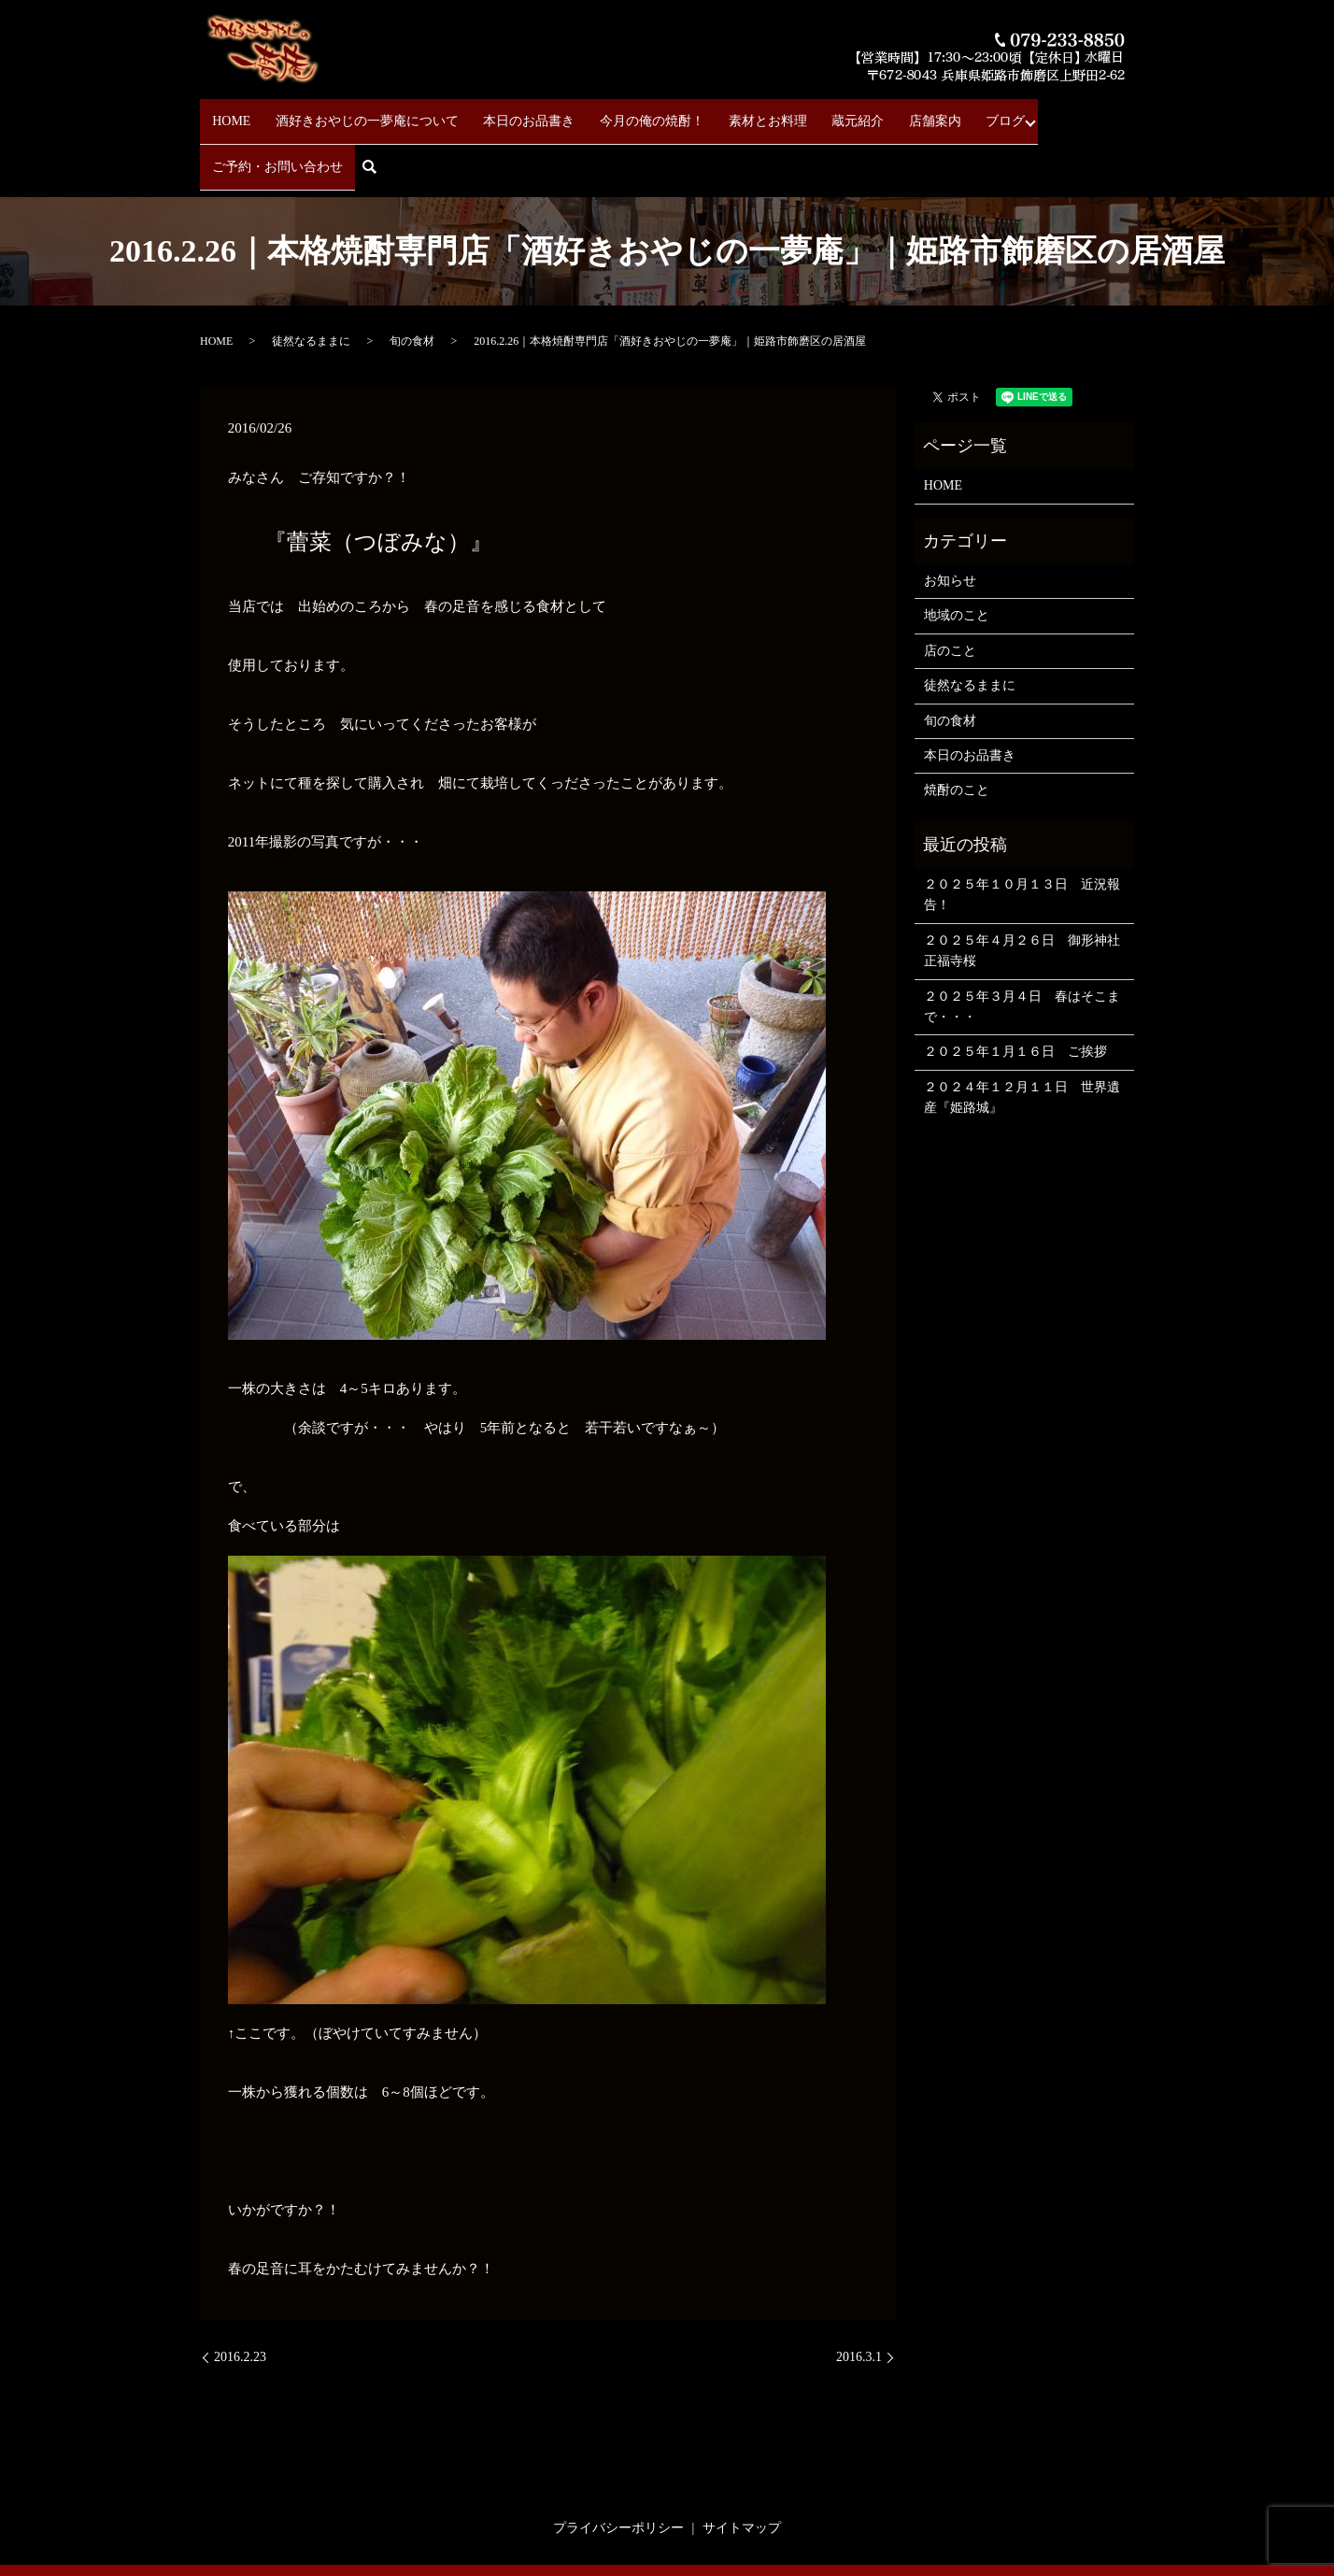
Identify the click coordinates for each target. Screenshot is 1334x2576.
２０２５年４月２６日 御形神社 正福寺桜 (1024, 888)
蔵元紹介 (799, 113)
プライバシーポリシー (618, 2465)
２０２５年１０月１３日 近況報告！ (1022, 832)
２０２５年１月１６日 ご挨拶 (1015, 990)
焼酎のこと (956, 728)
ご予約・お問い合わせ (1028, 113)
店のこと (950, 588)
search (1125, 114)
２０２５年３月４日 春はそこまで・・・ (1022, 944)
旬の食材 (412, 278)
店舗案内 (865, 113)
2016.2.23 (240, 2294)
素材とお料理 (721, 113)
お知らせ (950, 518)
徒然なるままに (311, 278)
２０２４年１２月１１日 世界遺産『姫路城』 (1022, 1035)
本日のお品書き (505, 113)
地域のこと (956, 554)
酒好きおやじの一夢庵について (355, 113)
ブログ (924, 113)
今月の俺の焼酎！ (616, 113)
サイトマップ (741, 2465)
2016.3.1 (859, 2294)
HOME (231, 113)
